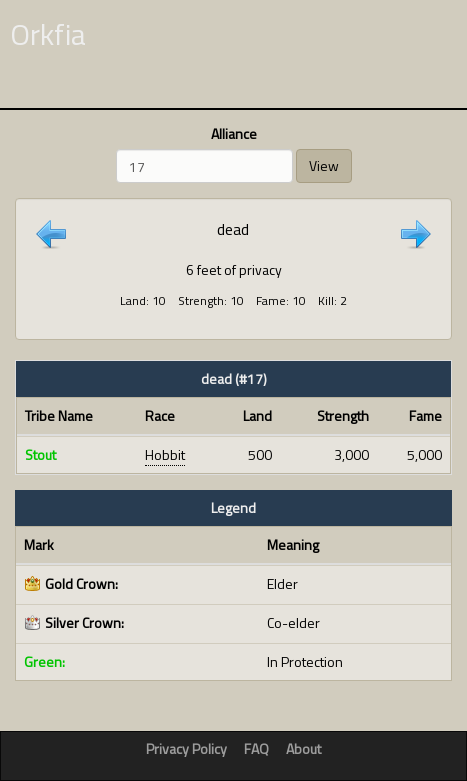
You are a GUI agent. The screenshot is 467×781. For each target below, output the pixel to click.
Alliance (234, 134)
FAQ (256, 748)
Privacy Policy (186, 748)
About (303, 748)
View (324, 165)
